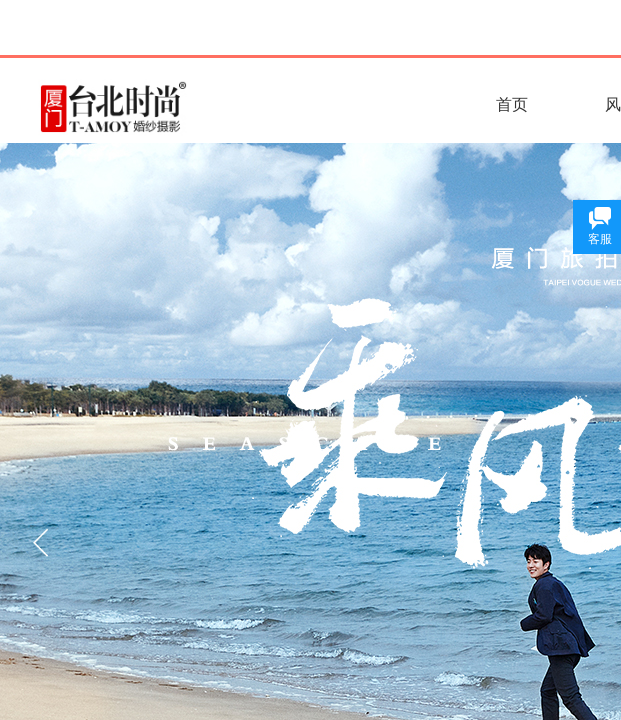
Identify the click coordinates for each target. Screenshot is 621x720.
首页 (512, 104)
